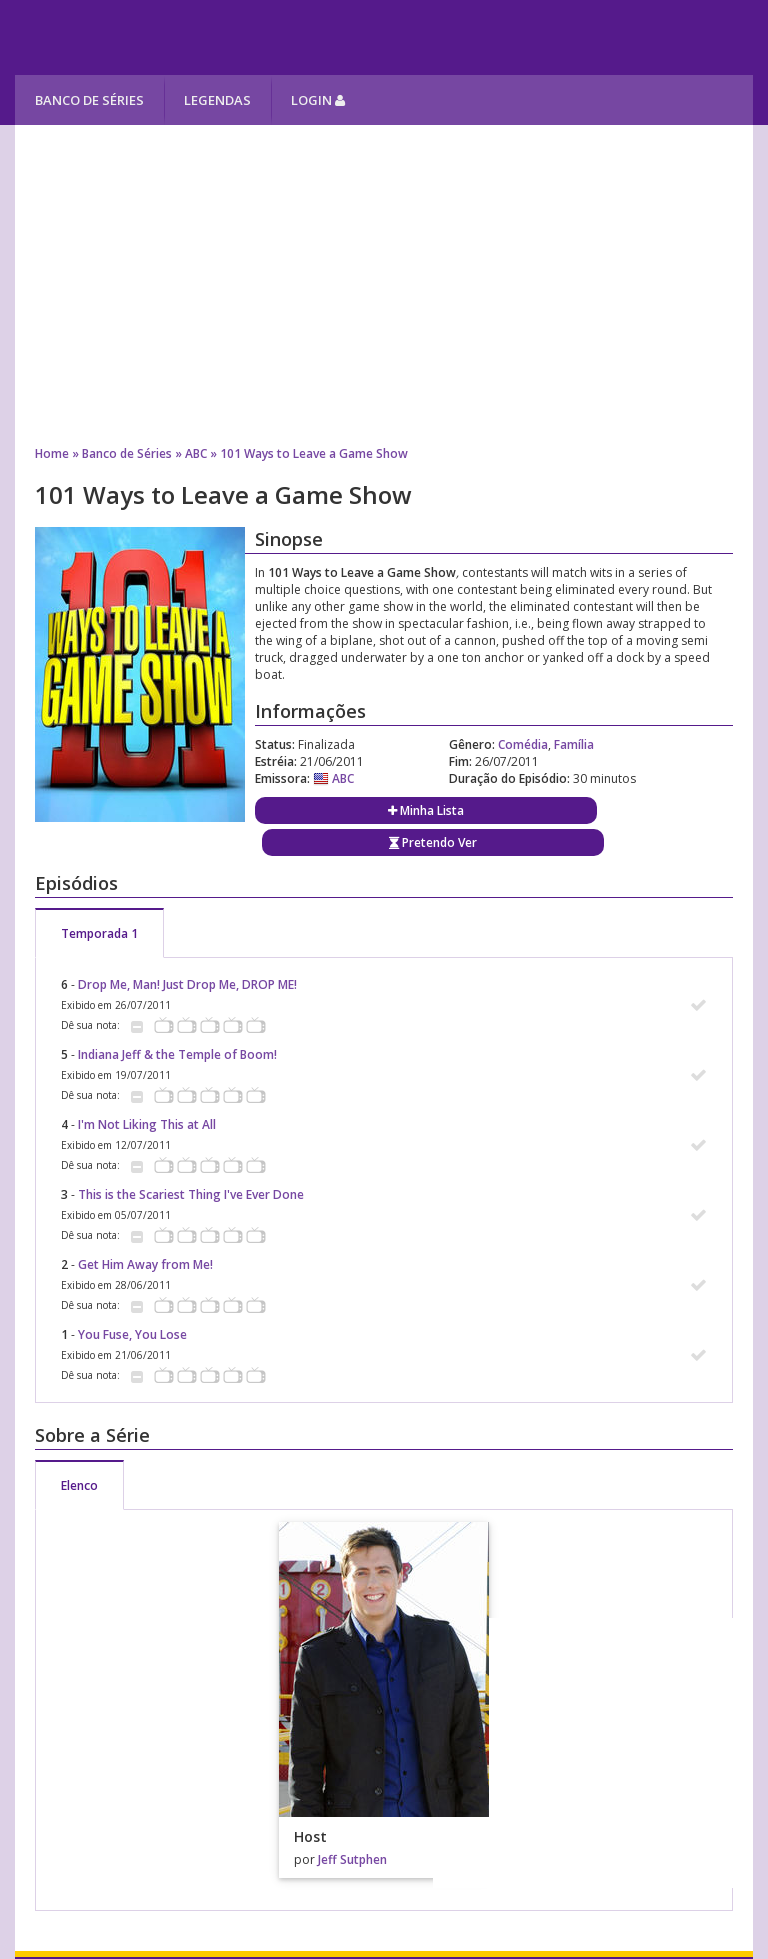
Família (574, 744)
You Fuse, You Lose (132, 1334)
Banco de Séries (89, 100)
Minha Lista (426, 810)
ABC (196, 453)
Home (52, 453)
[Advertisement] (383, 285)
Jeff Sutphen (352, 1859)
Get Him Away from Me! (145, 1264)
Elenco (79, 1485)
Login (318, 100)
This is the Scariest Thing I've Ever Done (191, 1194)
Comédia (523, 744)
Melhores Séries (196, 37)
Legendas (217, 100)
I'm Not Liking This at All (147, 1124)
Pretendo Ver (433, 842)
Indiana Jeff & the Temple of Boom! (177, 1054)
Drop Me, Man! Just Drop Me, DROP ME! (187, 984)
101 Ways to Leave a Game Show (314, 453)
